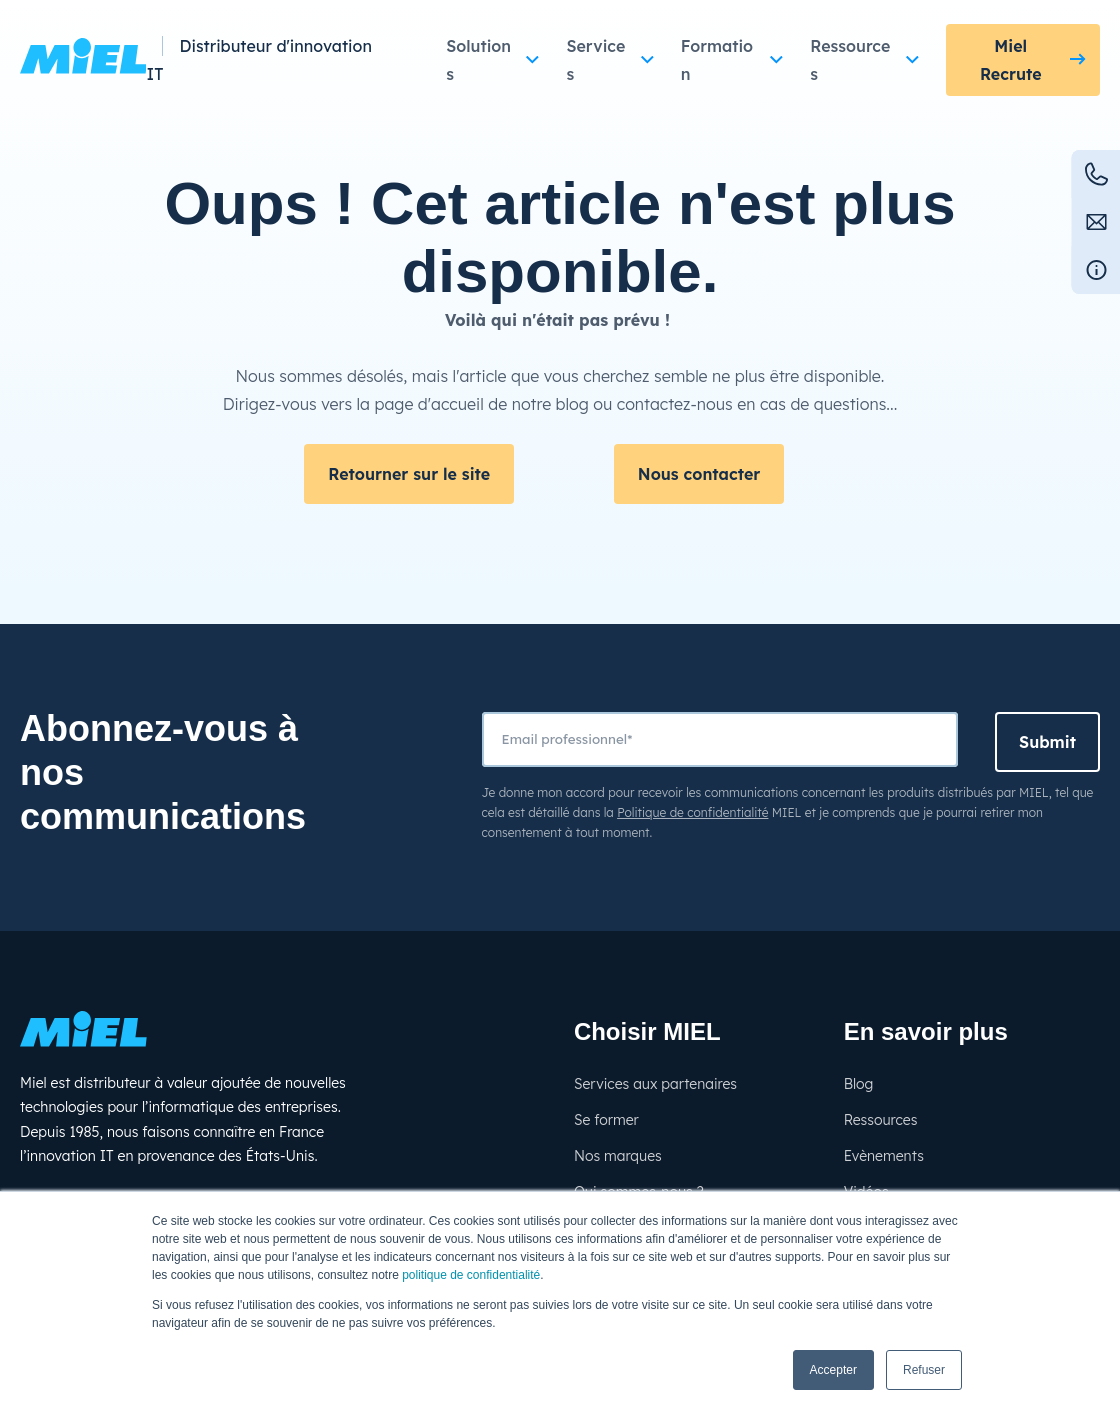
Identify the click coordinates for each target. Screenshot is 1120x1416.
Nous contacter (699, 474)
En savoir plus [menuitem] (926, 1031)
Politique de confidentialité (692, 812)
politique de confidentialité (471, 1275)
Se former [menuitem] (606, 1120)
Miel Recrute (1011, 60)
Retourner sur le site (409, 474)
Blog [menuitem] (859, 1084)
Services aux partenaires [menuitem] (655, 1084)
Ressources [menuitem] (881, 1120)
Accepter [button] (833, 1370)
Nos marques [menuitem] (618, 1156)
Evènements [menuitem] (884, 1156)
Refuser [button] (924, 1370)
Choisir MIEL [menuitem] (647, 1031)
